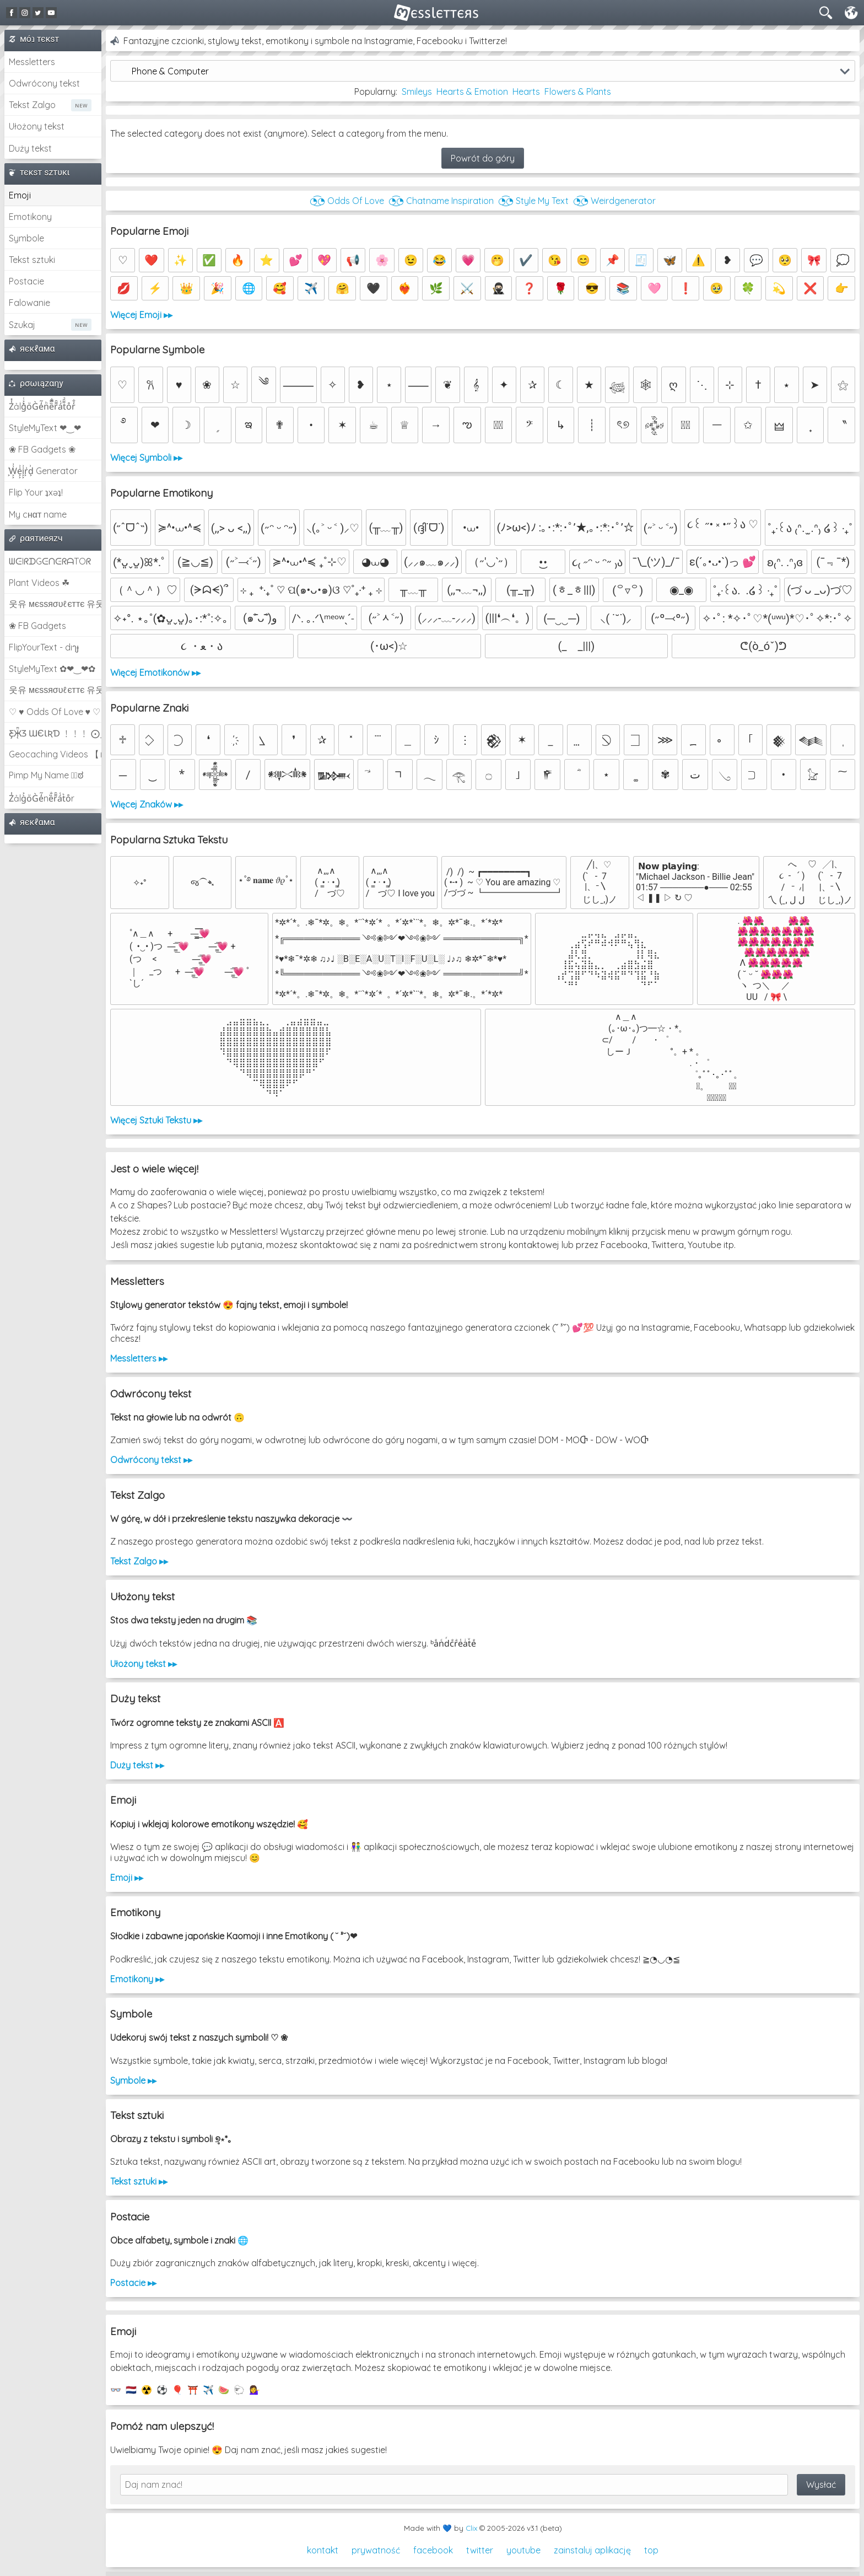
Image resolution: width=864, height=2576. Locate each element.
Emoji (20, 195)
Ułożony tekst (36, 126)
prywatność (376, 2550)
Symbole (26, 238)
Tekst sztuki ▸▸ (139, 2181)
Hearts (526, 91)
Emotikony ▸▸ (137, 1979)
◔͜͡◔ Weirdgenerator (614, 200)
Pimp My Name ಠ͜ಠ (46, 775)
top (651, 2550)
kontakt (322, 2550)
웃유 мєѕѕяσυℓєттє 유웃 (55, 603)
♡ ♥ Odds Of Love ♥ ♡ (54, 711)
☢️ (146, 2389)
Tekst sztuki (32, 259)
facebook (433, 2550)
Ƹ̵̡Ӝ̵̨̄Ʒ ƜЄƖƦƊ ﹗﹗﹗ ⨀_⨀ (55, 733)
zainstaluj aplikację (592, 2550)
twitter (479, 2550)
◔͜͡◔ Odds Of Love (347, 200)
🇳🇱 (131, 2389)
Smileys (417, 91)
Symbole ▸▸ (133, 2080)
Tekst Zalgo (32, 104)
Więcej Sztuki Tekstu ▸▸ (156, 1120)
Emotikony (30, 216)
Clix (471, 2528)
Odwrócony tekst (44, 83)
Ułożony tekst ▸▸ (143, 1663)
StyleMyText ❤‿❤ (45, 427)
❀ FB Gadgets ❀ (42, 449)
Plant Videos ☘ (39, 582)
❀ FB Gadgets (37, 625)
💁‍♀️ (254, 2389)
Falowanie (29, 302)
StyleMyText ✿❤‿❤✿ (52, 668)
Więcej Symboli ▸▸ (146, 457)
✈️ (208, 2389)
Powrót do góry (483, 158)
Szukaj (22, 324)
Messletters (32, 61)
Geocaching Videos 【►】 (55, 754)
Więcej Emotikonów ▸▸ (155, 672)
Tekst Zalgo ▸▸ (139, 1561)
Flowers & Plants (577, 91)
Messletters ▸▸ (139, 1358)
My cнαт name (38, 514)
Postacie (26, 281)
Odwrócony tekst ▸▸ (151, 1459)
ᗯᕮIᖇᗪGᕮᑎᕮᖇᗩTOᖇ (50, 561)
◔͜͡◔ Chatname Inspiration (441, 200)
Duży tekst (30, 148)
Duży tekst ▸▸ (137, 1765)
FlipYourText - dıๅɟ (44, 647)
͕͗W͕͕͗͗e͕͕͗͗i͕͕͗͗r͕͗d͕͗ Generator (43, 470)
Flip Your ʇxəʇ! (36, 492)
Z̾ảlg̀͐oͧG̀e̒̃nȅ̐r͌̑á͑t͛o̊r (41, 798)
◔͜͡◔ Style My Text (533, 200)
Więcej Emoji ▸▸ (141, 314)
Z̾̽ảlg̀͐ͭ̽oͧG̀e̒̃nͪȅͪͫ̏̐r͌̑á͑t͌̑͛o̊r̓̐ (42, 406)
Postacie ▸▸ (133, 2282)
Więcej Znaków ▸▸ (146, 804)
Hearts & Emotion (472, 91)
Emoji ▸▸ (126, 1877)
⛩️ (192, 2389)
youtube (523, 2550)
